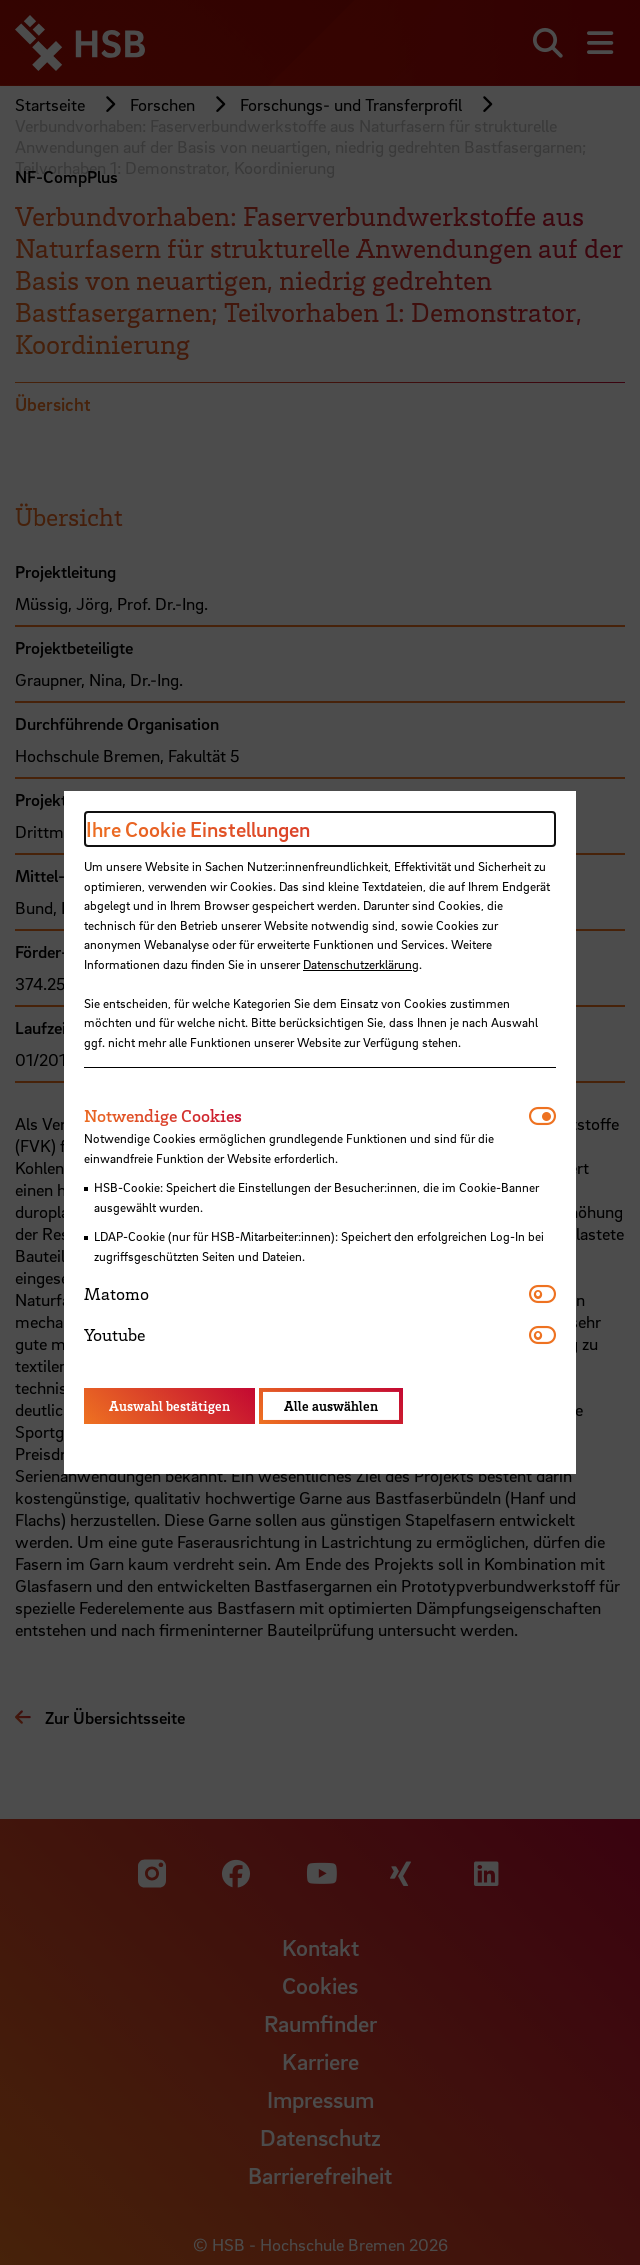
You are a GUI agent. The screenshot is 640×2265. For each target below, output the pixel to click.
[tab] (306, 1116)
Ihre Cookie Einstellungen (198, 829)
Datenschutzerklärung (361, 964)
